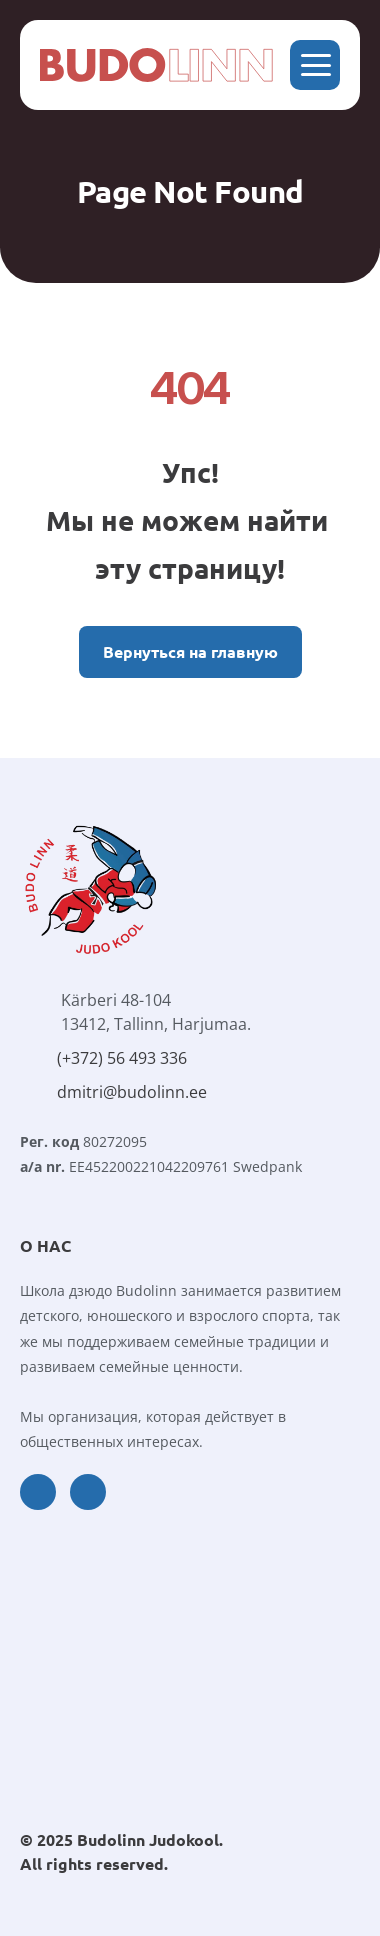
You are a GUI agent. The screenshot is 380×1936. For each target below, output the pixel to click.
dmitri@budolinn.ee (132, 1092)
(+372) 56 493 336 (122, 1058)
